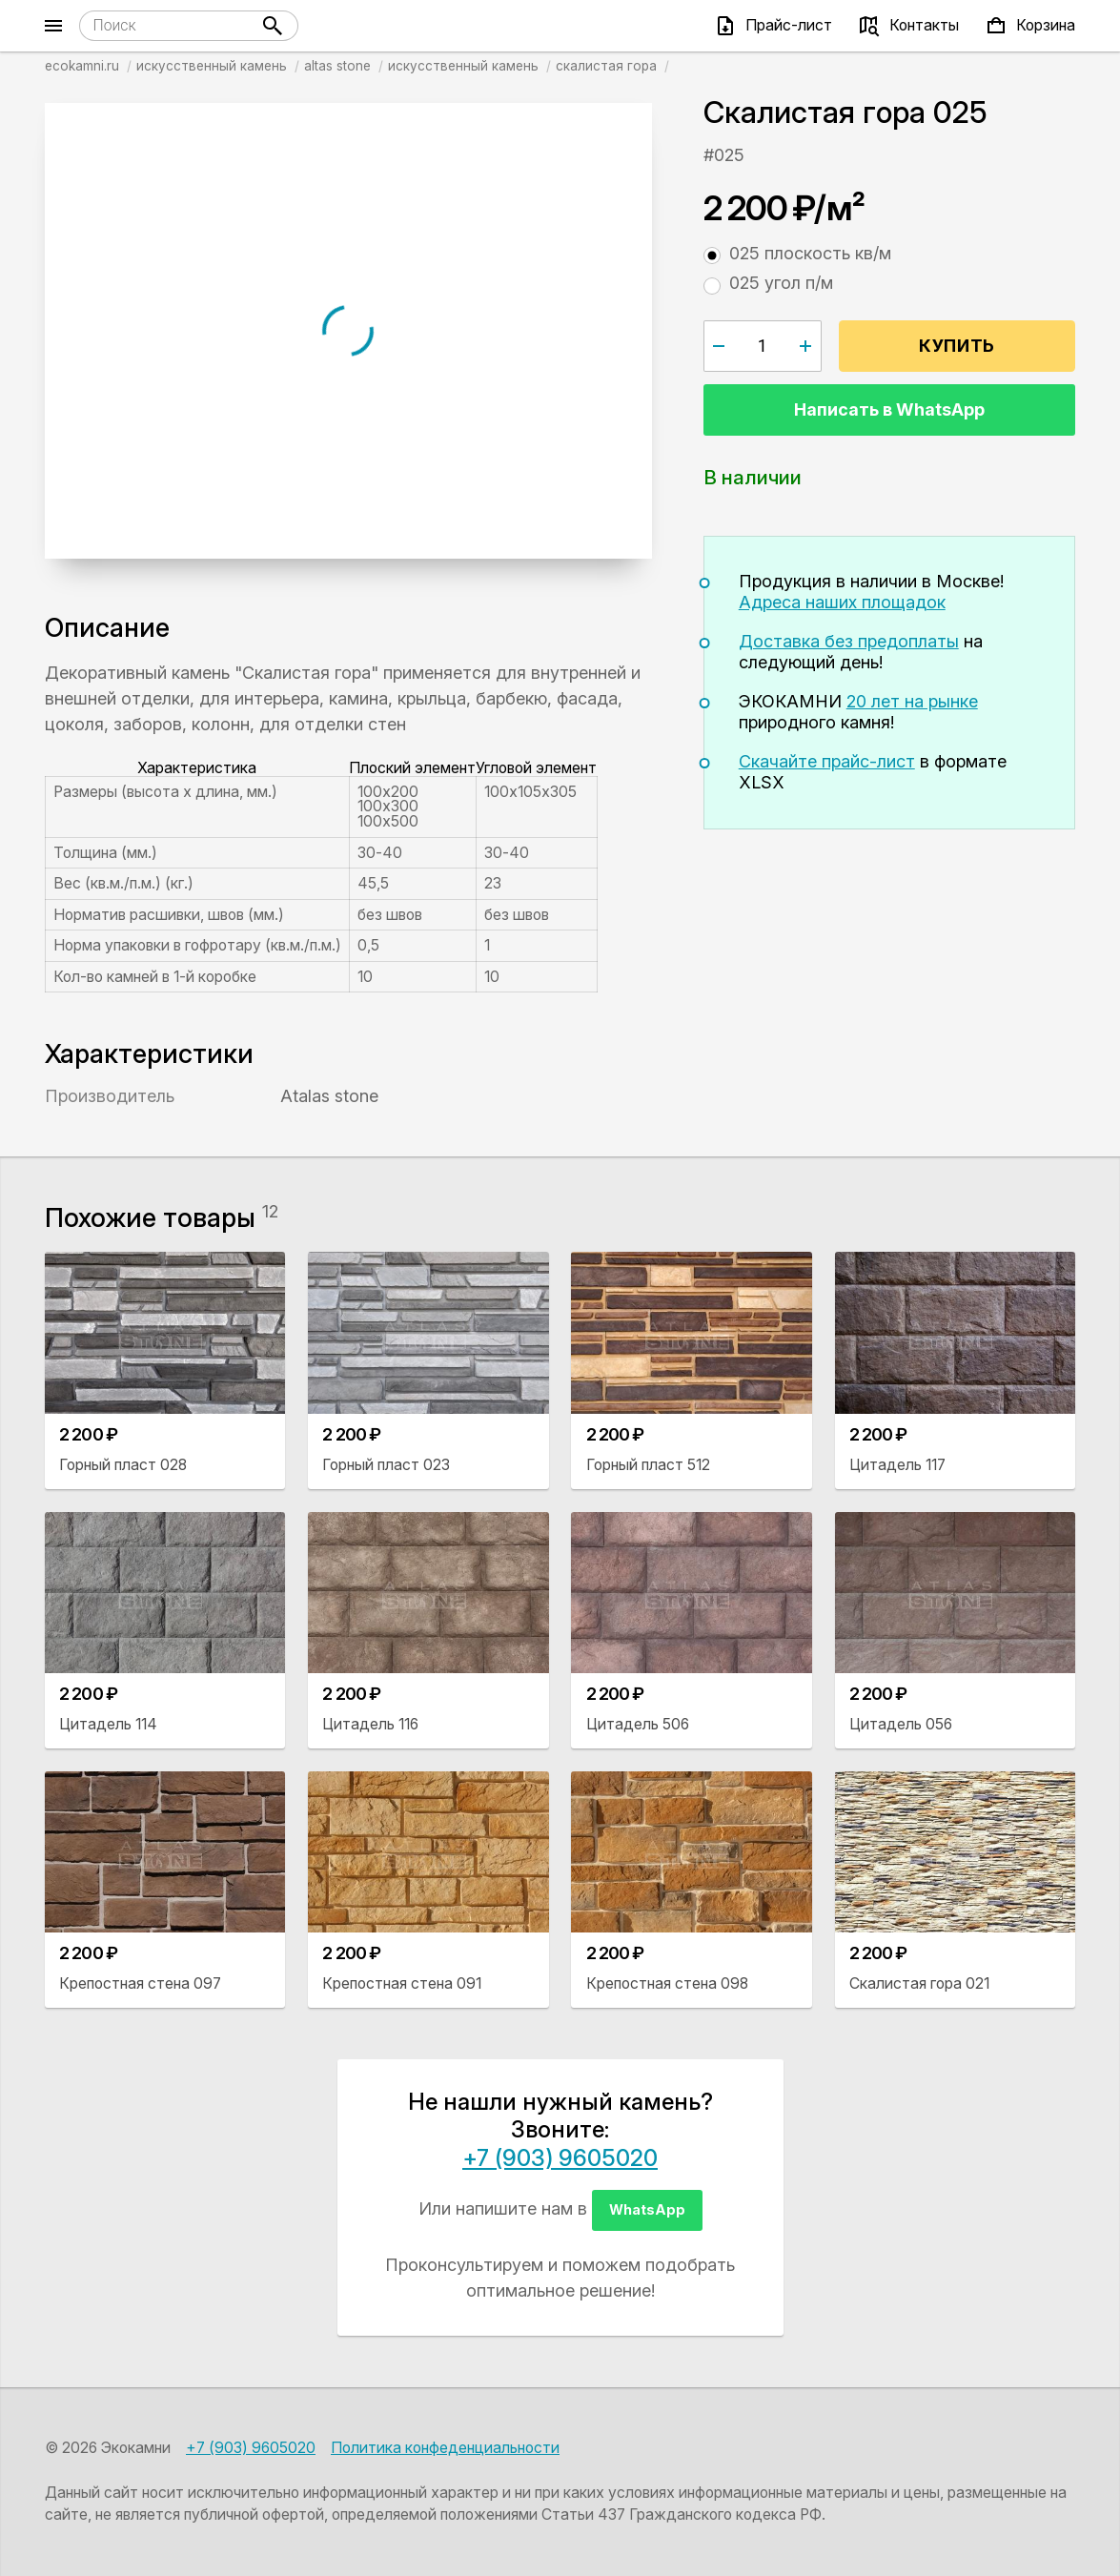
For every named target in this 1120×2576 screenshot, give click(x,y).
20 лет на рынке (912, 701)
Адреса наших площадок (842, 602)
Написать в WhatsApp (889, 409)
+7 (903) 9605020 (560, 2158)
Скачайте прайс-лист (827, 761)
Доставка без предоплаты (849, 641)
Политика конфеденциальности (445, 2448)
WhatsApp (647, 2209)
